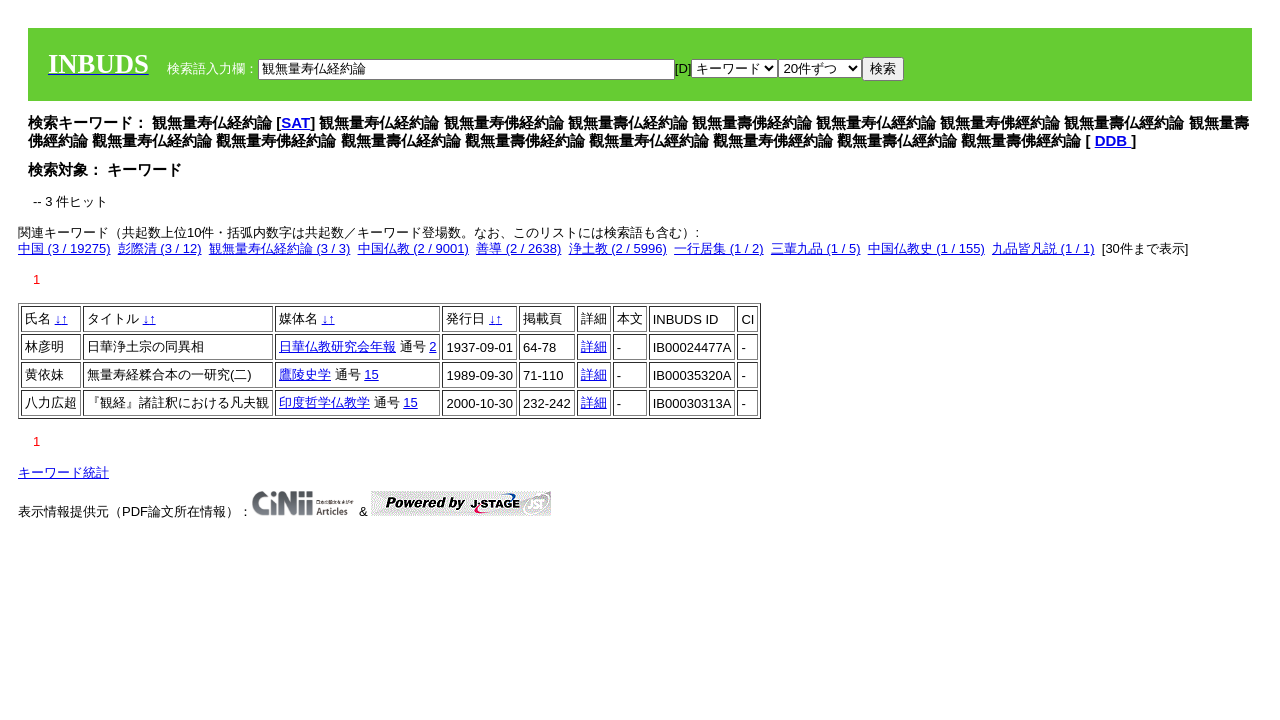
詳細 (594, 346)
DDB (1113, 140)
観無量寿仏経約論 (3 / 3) (280, 248)
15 (371, 374)
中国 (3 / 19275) (64, 248)
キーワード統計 (63, 472)
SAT (295, 122)
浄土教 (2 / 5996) (618, 248)
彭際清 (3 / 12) (160, 248)
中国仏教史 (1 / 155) (926, 248)
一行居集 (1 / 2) (719, 248)
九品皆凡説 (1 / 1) (1043, 248)
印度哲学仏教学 (324, 402)
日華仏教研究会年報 (337, 346)
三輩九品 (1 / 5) (816, 248)
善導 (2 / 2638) (518, 248)
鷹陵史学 (305, 374)
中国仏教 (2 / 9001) (413, 248)
